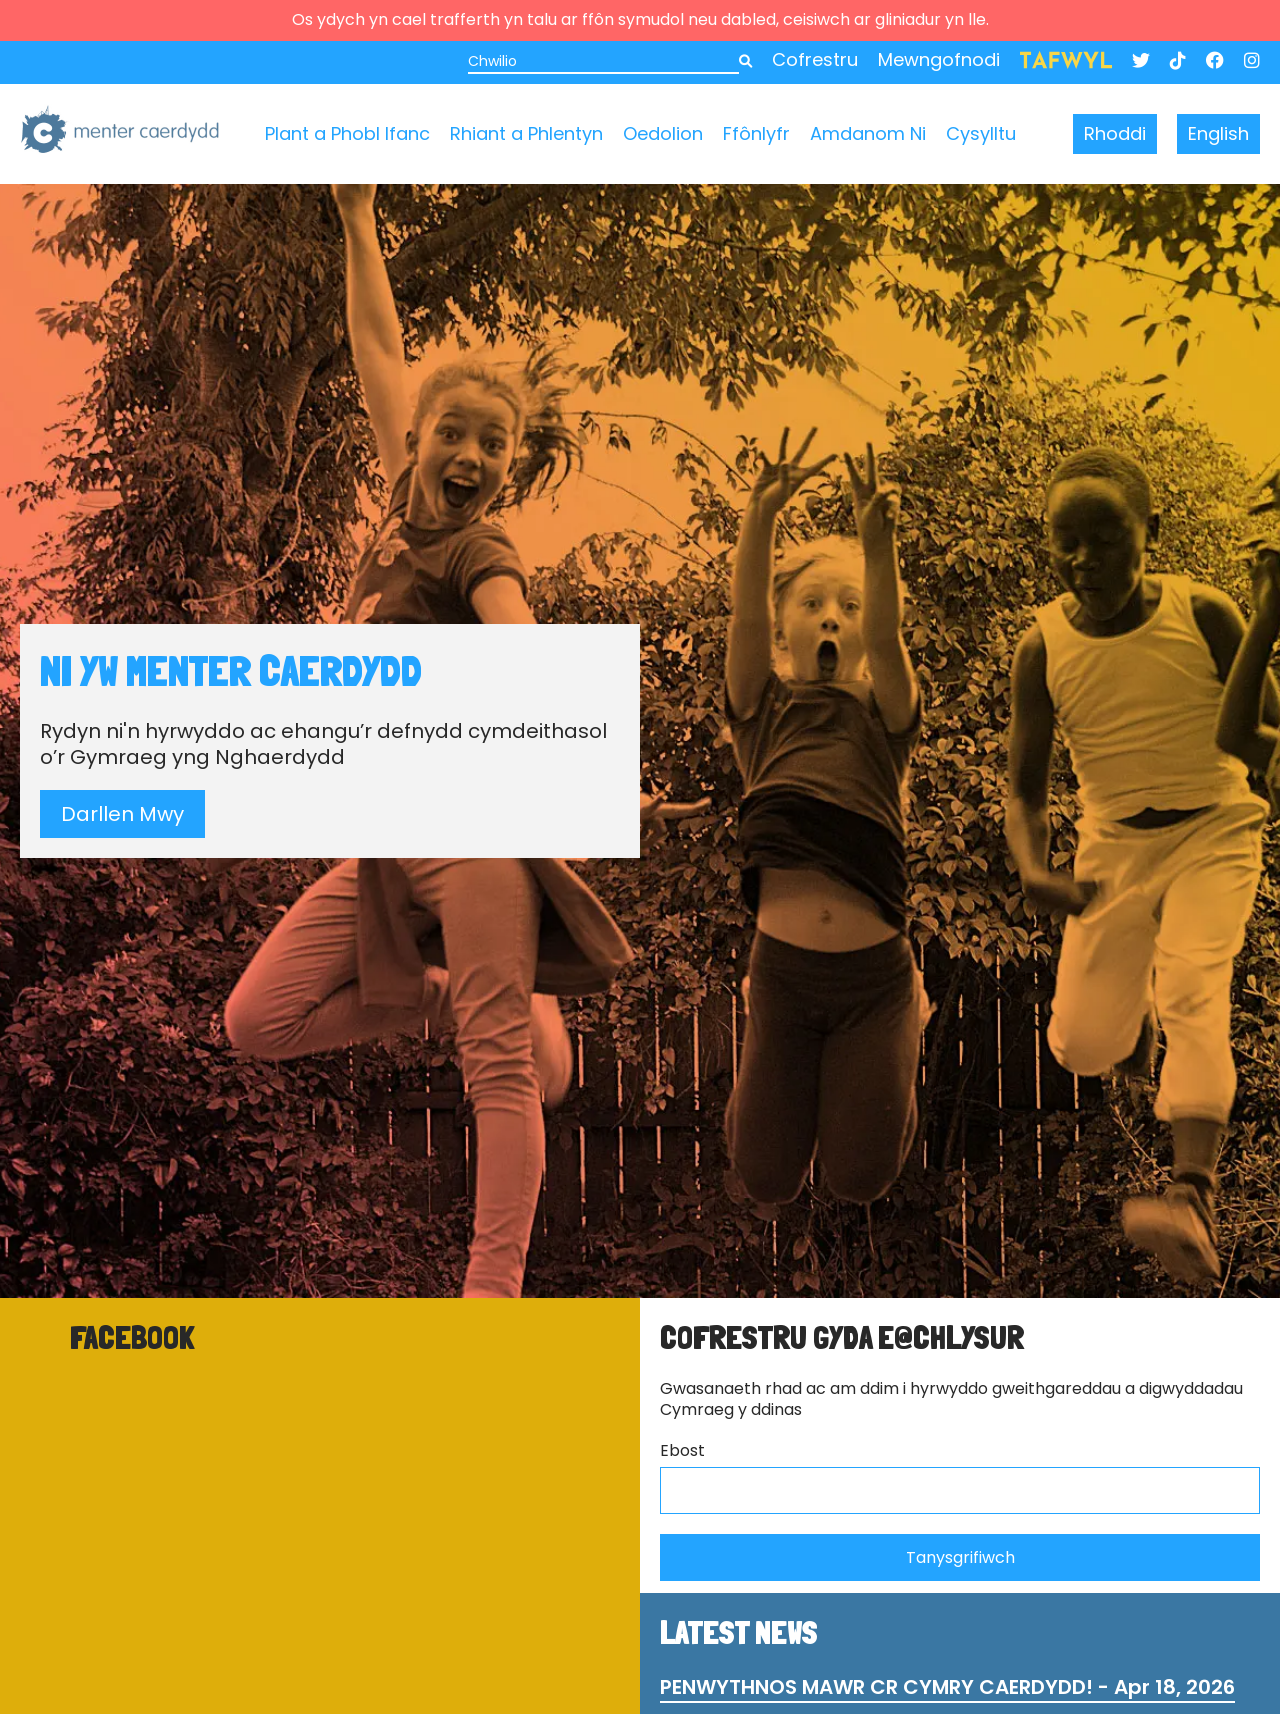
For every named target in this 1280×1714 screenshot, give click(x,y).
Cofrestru (815, 59)
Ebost (682, 1451)
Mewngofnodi (939, 59)
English (1218, 133)
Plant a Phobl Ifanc (347, 133)
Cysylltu (981, 133)
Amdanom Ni (868, 133)
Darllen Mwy (122, 814)
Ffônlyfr (756, 133)
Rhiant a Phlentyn (526, 133)
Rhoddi (1115, 133)
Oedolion (663, 133)
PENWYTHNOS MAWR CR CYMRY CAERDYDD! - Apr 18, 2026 (947, 1687)
